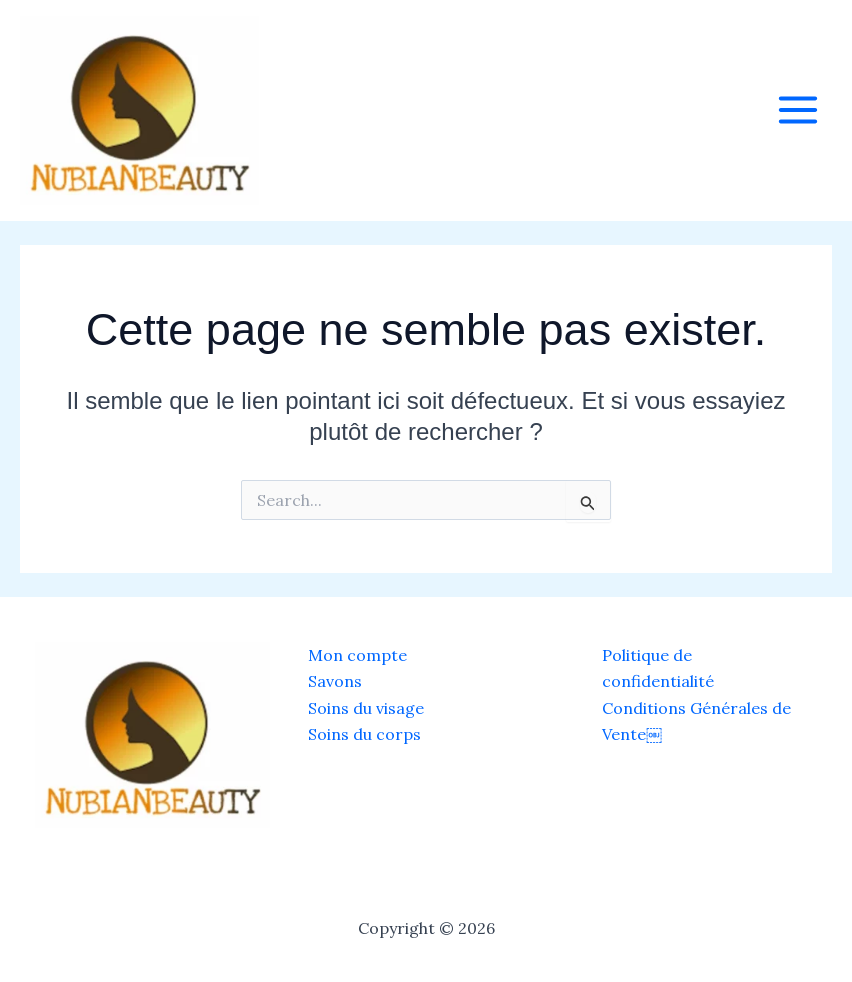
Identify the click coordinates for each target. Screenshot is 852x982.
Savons (335, 681)
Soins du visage (366, 708)
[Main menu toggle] (798, 110)
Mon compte (357, 655)
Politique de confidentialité (658, 668)
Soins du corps (364, 734)
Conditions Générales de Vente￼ (696, 721)
